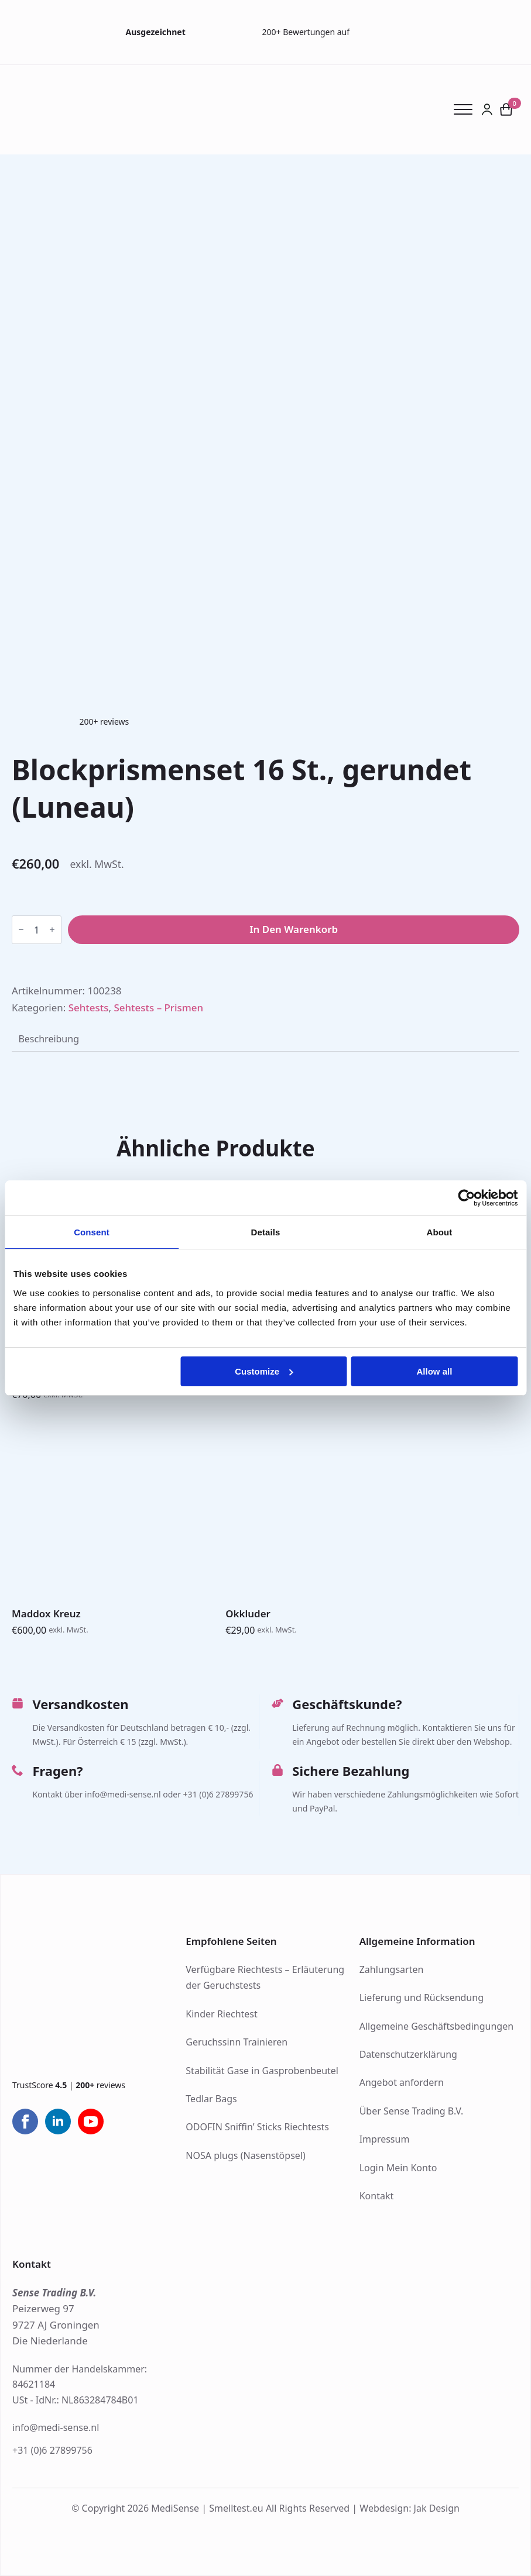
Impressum (384, 2139)
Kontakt (376, 2195)
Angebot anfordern (401, 2082)
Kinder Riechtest (221, 2013)
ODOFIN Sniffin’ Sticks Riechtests (257, 2126)
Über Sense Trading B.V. (411, 2111)
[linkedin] (58, 2121)
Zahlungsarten (391, 1969)
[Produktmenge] (36, 929)
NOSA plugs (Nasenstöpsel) (245, 2155)
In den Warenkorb (293, 929)
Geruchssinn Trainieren (236, 2042)
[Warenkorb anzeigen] (506, 110)
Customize (264, 1371)
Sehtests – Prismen (158, 1007)
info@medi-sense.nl (55, 2427)
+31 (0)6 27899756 (52, 2450)
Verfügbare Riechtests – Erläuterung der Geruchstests (265, 1977)
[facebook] (25, 2121)
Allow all (435, 1371)
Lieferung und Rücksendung (421, 1997)
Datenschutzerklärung (408, 2054)
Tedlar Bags (211, 2098)
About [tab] (440, 1232)
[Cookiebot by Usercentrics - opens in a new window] (466, 1198)
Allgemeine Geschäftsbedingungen (436, 2026)
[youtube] (91, 2121)
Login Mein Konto (398, 2167)
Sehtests (88, 1007)
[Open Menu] (467, 109)
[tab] (48, 1039)
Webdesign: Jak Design (409, 2508)
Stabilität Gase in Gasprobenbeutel (262, 2070)
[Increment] (52, 930)
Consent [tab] (91, 1232)
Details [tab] (265, 1232)
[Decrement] (21, 930)
